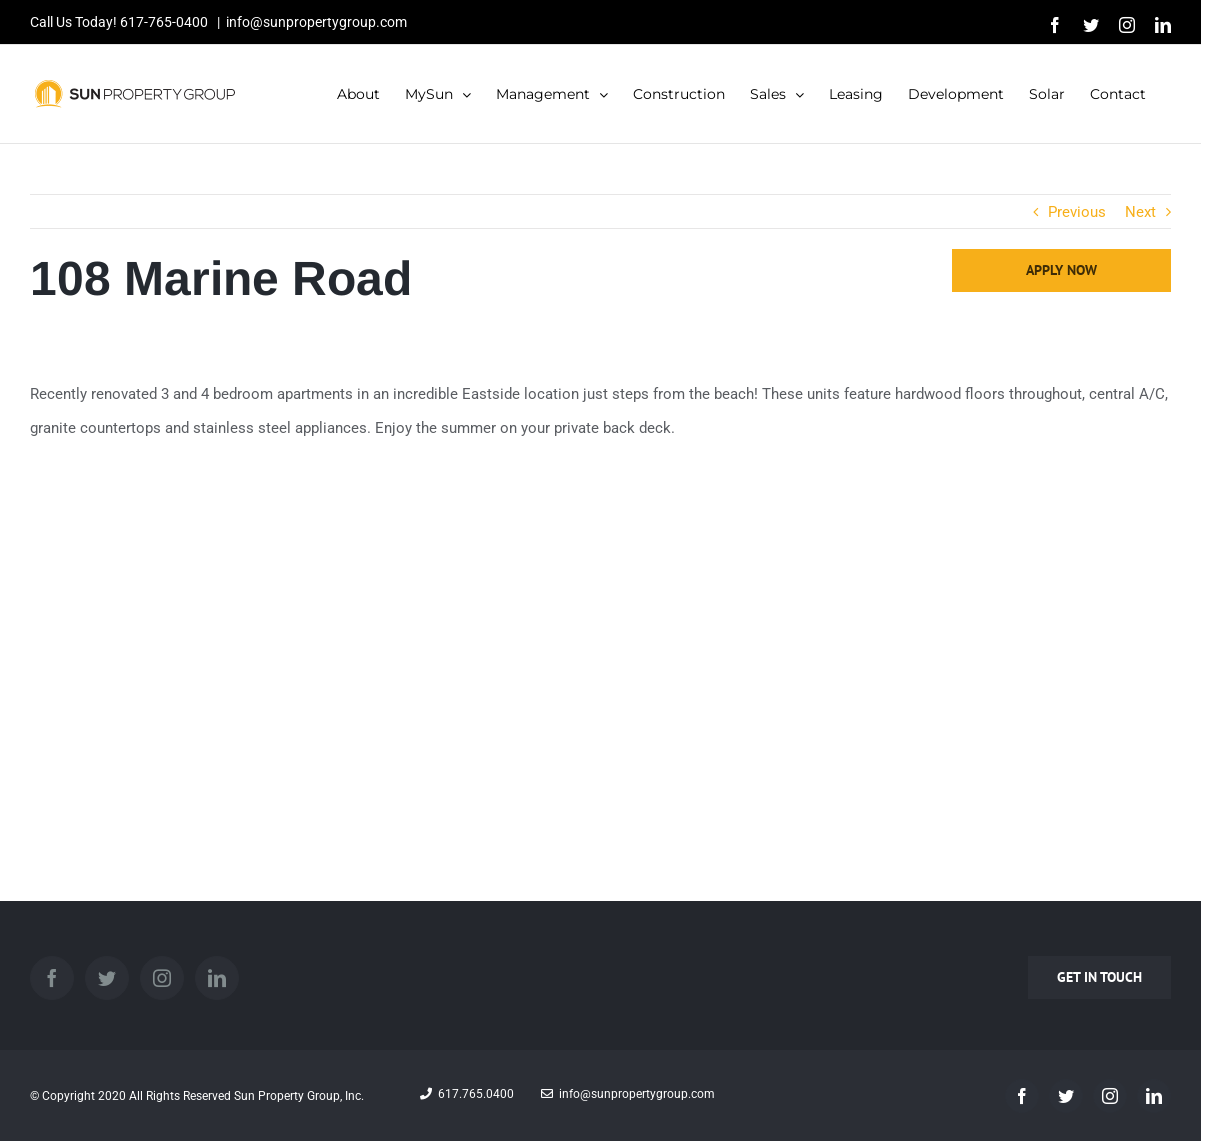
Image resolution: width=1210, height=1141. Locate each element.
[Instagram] (162, 978)
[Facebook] (52, 978)
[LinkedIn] (217, 978)
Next (1140, 212)
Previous (1077, 212)
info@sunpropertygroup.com (316, 22)
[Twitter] (107, 978)
